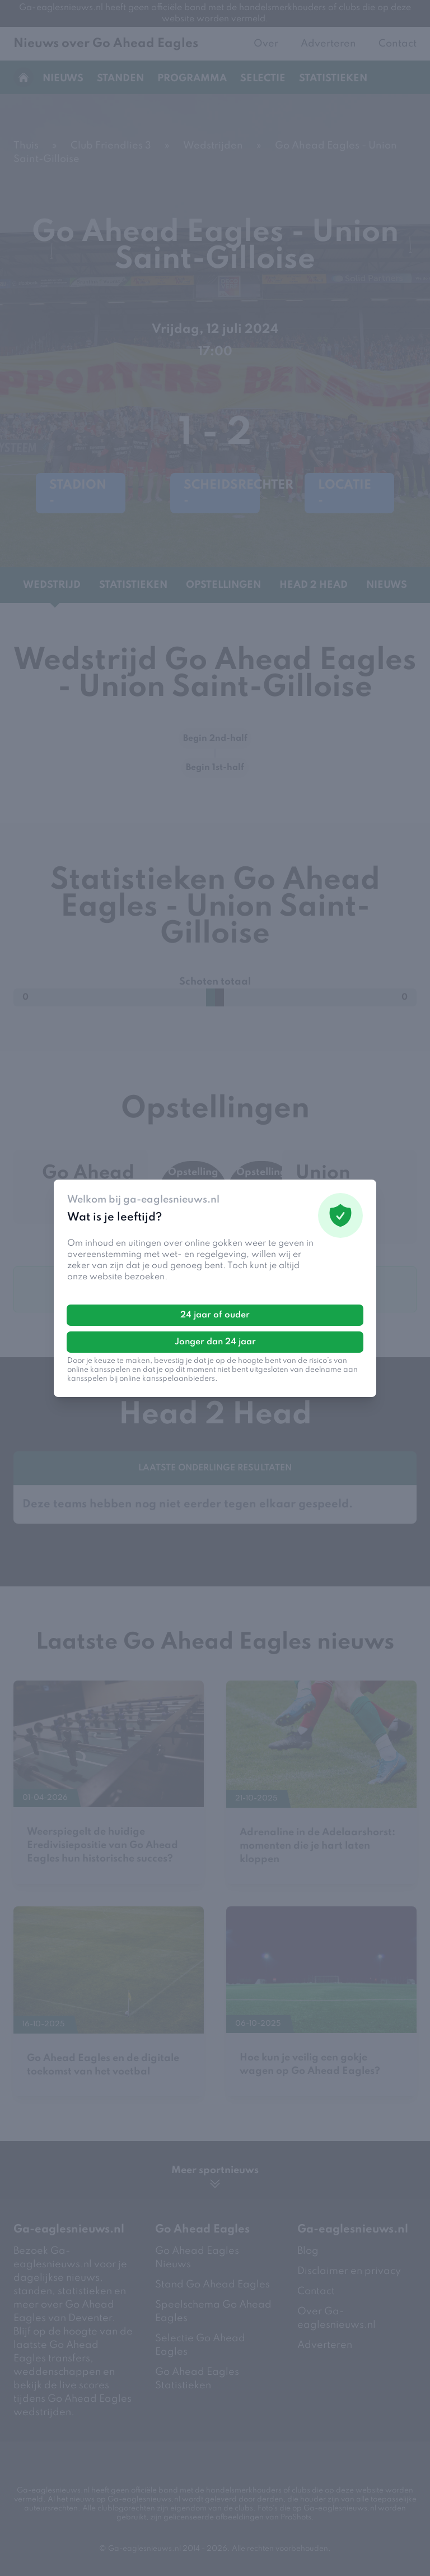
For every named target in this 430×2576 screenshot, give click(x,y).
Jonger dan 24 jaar (215, 1342)
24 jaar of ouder (215, 1315)
